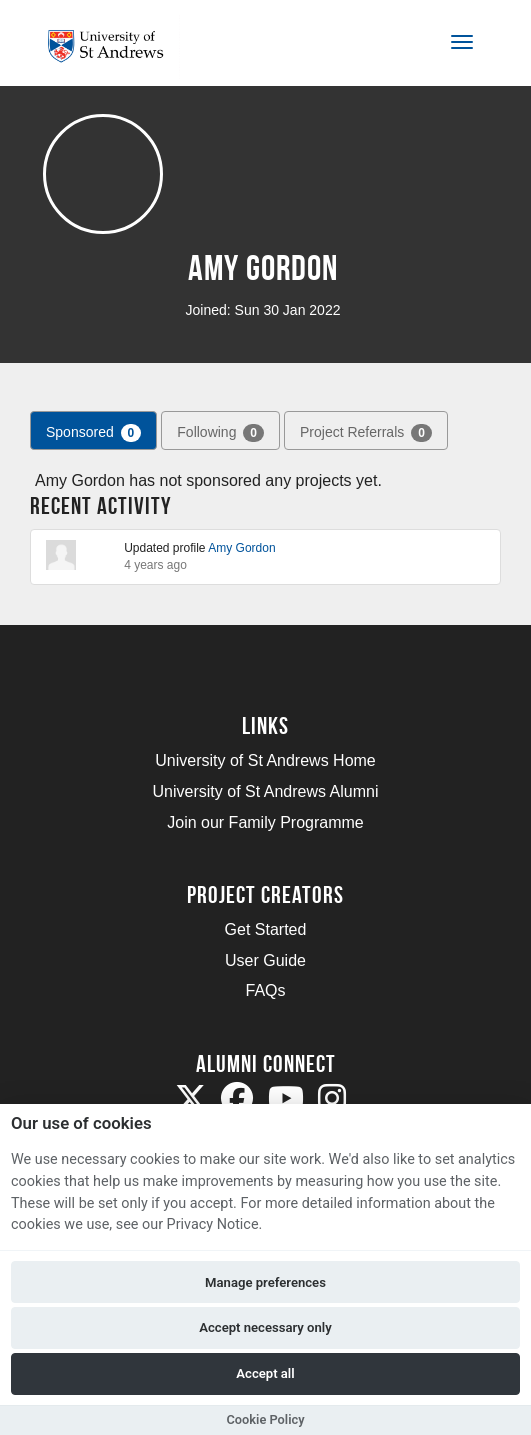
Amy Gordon (241, 548)
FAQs (265, 990)
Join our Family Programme (265, 822)
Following (220, 433)
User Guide (265, 960)
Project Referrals (366, 433)
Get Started (266, 929)
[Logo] (113, 46)
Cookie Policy (265, 1419)
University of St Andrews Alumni (266, 791)
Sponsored (93, 433)
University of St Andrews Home (265, 760)
